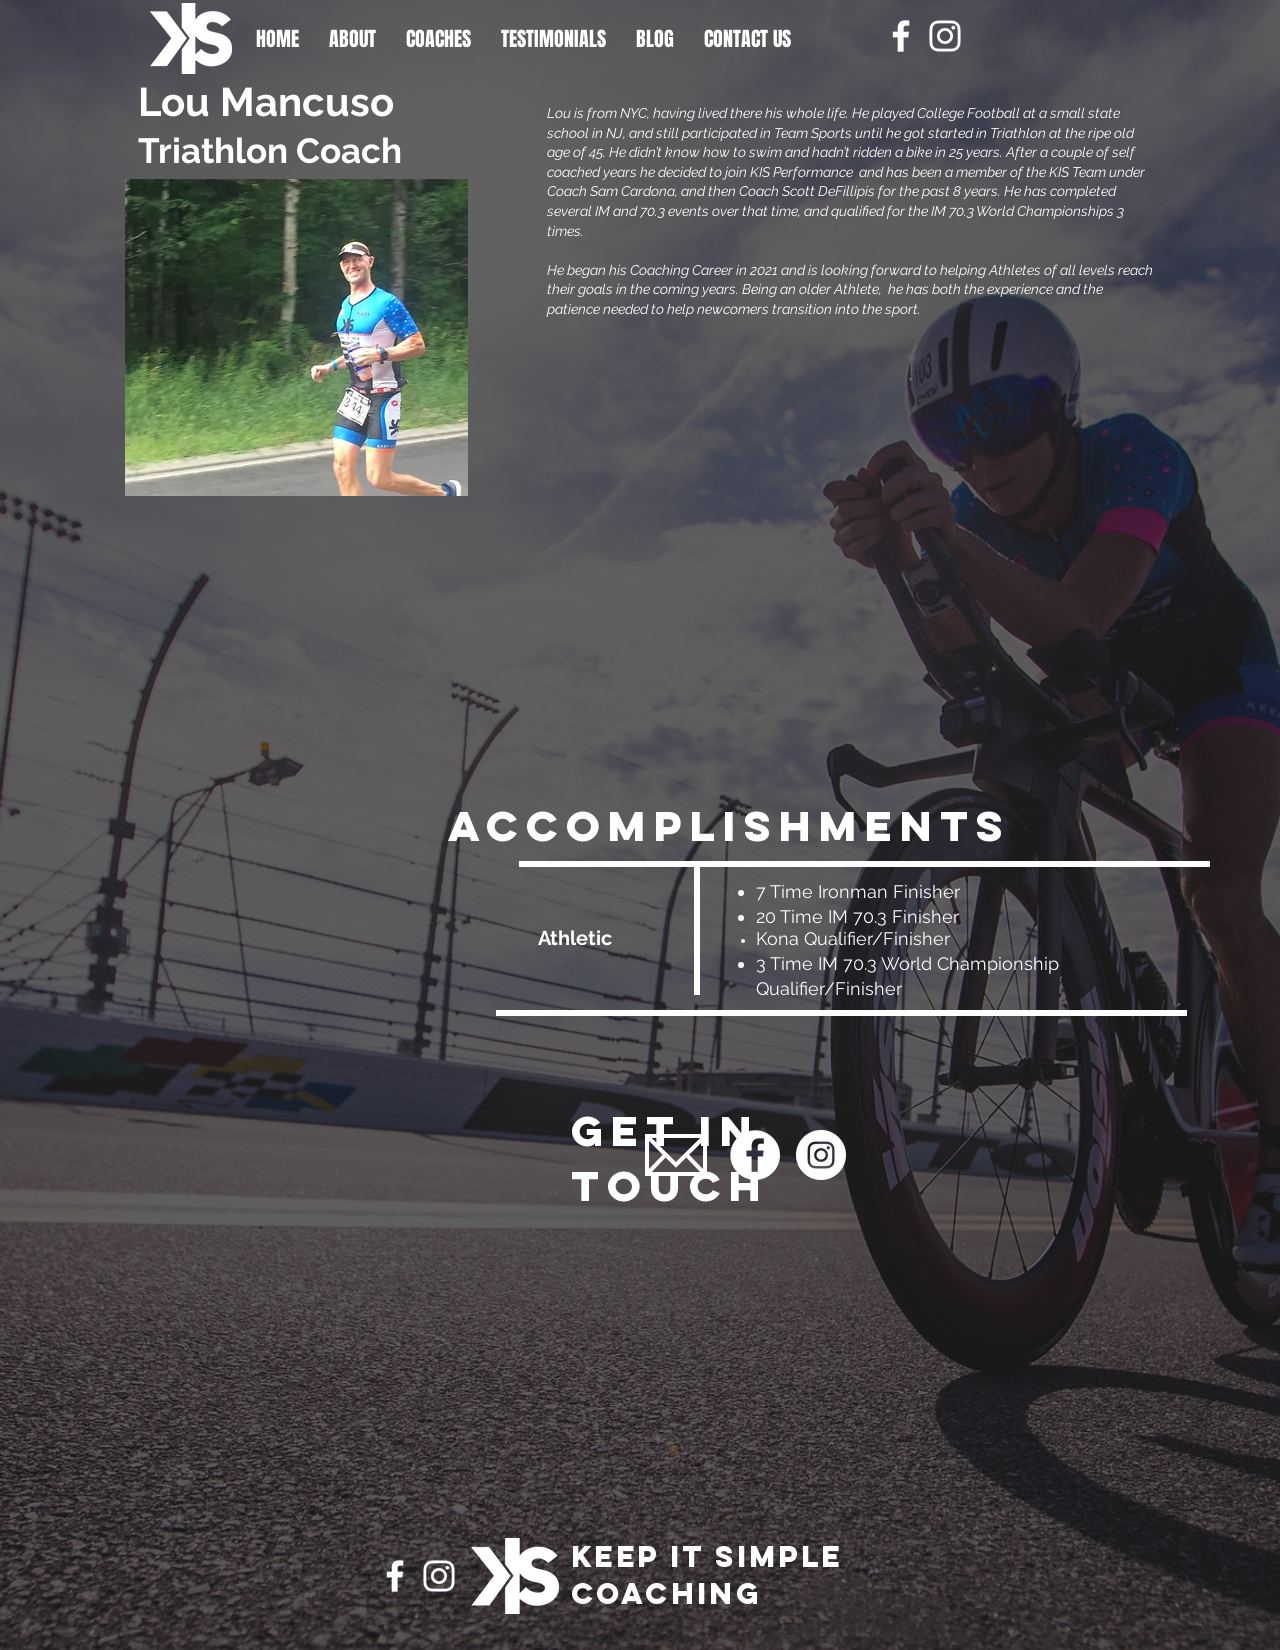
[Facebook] (901, 36)
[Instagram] (945, 36)
